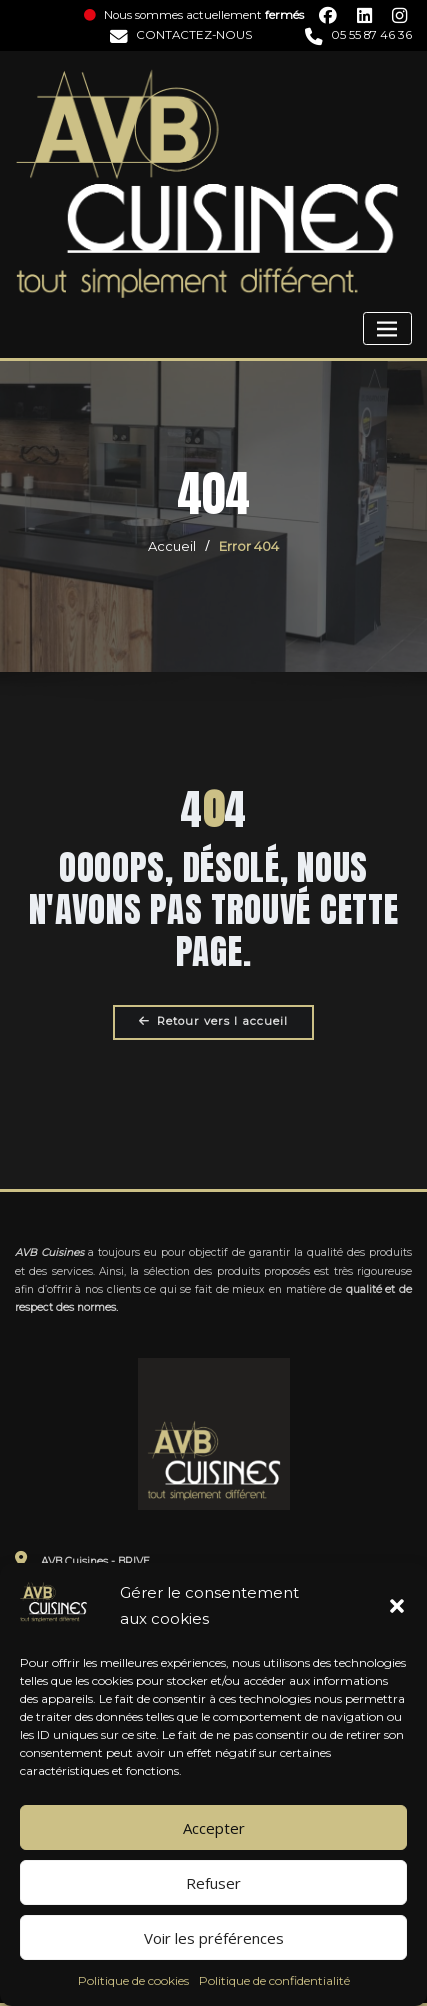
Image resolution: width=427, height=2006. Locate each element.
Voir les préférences (214, 1938)
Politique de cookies (133, 1980)
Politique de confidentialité (274, 1980)
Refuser (213, 1883)
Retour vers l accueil (213, 1021)
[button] (397, 1606)
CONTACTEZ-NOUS (181, 35)
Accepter (214, 1828)
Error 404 (249, 546)
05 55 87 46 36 (358, 35)
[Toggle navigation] (387, 328)
